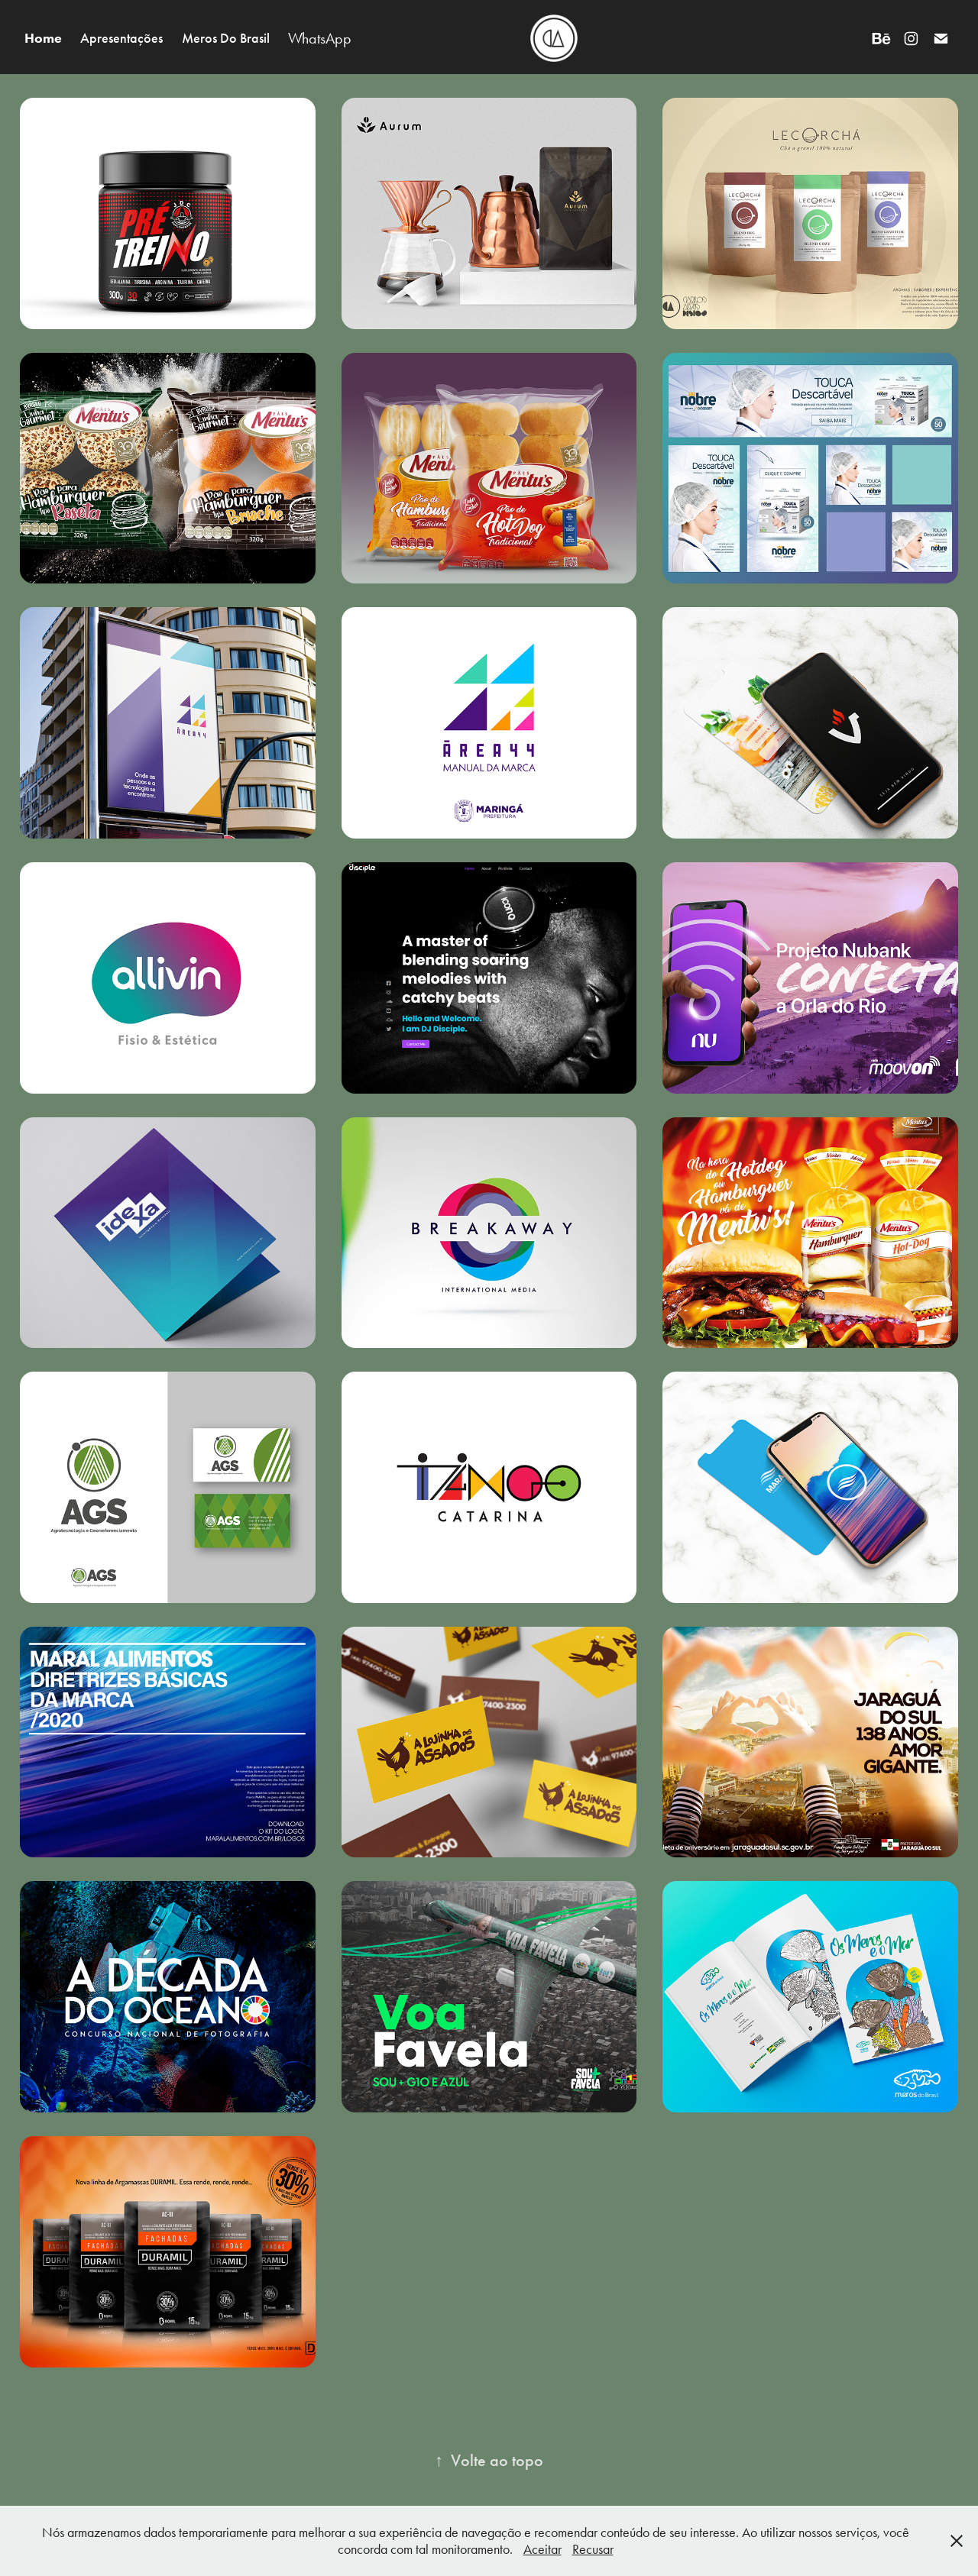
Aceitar (542, 2549)
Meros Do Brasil (226, 38)
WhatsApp (319, 38)
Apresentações (121, 38)
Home (43, 38)
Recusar (593, 2549)
